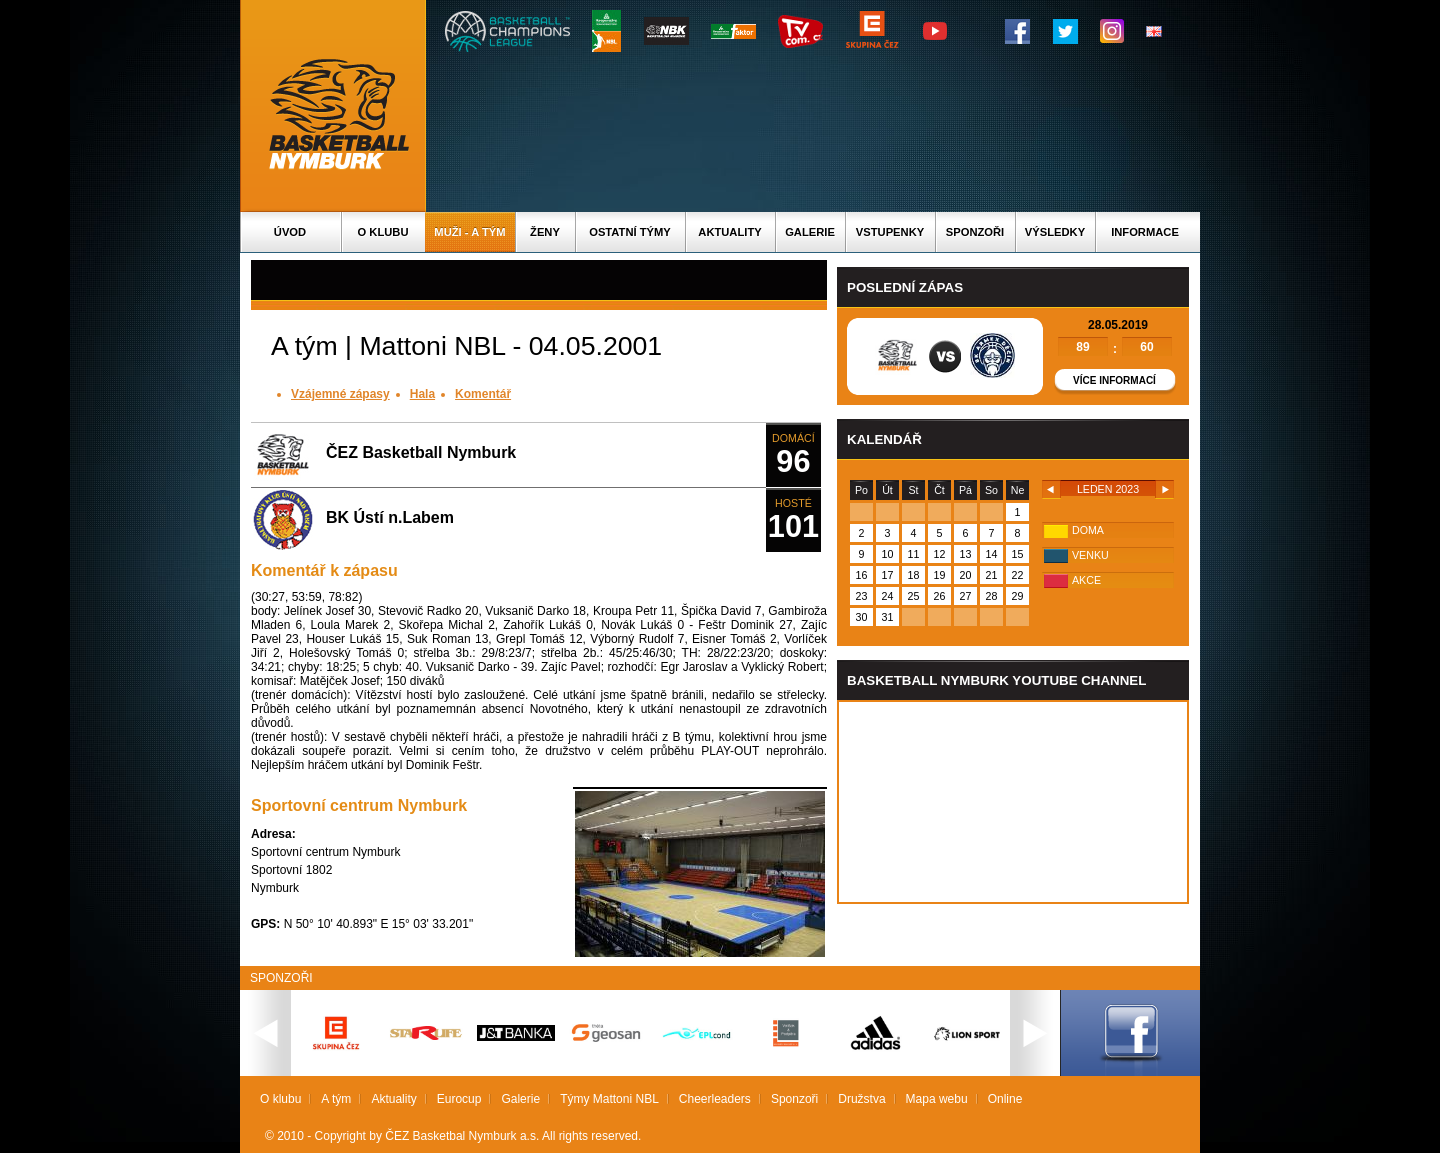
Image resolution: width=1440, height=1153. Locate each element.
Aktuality (729, 232)
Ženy (545, 232)
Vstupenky (890, 232)
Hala (422, 394)
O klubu (383, 232)
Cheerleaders (715, 1099)
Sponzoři (975, 232)
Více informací (1114, 380)
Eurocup (459, 1099)
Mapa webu (937, 1099)
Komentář (483, 394)
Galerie (810, 232)
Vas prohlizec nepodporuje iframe (1013, 802)
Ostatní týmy (630, 232)
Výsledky (1055, 232)
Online (1005, 1099)
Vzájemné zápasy (340, 394)
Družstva (861, 1099)
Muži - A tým (469, 232)
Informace (1145, 232)
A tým (336, 1099)
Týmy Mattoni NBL (609, 1099)
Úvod (290, 232)
